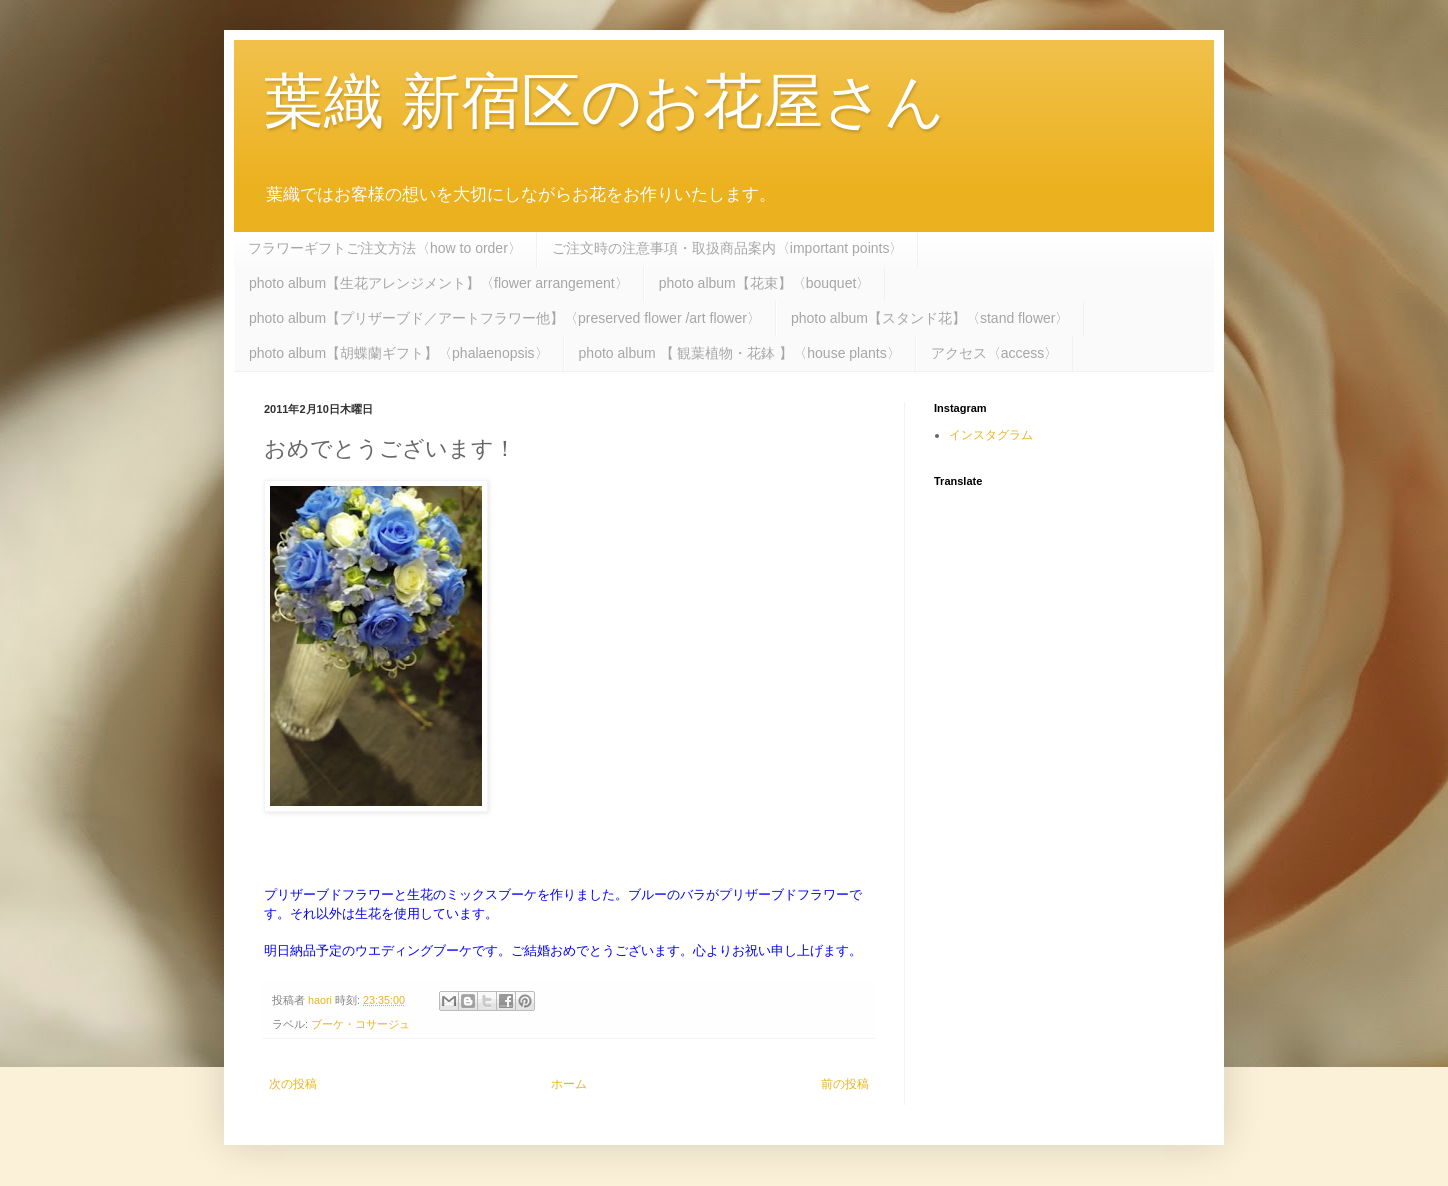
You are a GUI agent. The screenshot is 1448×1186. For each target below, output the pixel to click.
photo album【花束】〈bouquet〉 (765, 283)
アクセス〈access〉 (995, 353)
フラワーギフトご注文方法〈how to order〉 (385, 248)
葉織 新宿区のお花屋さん (604, 101)
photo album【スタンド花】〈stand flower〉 (930, 318)
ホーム (569, 1084)
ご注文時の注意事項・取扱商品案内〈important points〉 (728, 248)
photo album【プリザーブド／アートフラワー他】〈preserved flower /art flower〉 (505, 318)
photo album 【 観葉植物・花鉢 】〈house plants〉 (740, 353)
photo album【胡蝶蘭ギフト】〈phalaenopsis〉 (399, 353)
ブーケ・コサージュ (360, 1024)
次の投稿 (293, 1084)
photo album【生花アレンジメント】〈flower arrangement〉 (439, 283)
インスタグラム (991, 435)
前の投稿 (845, 1084)
